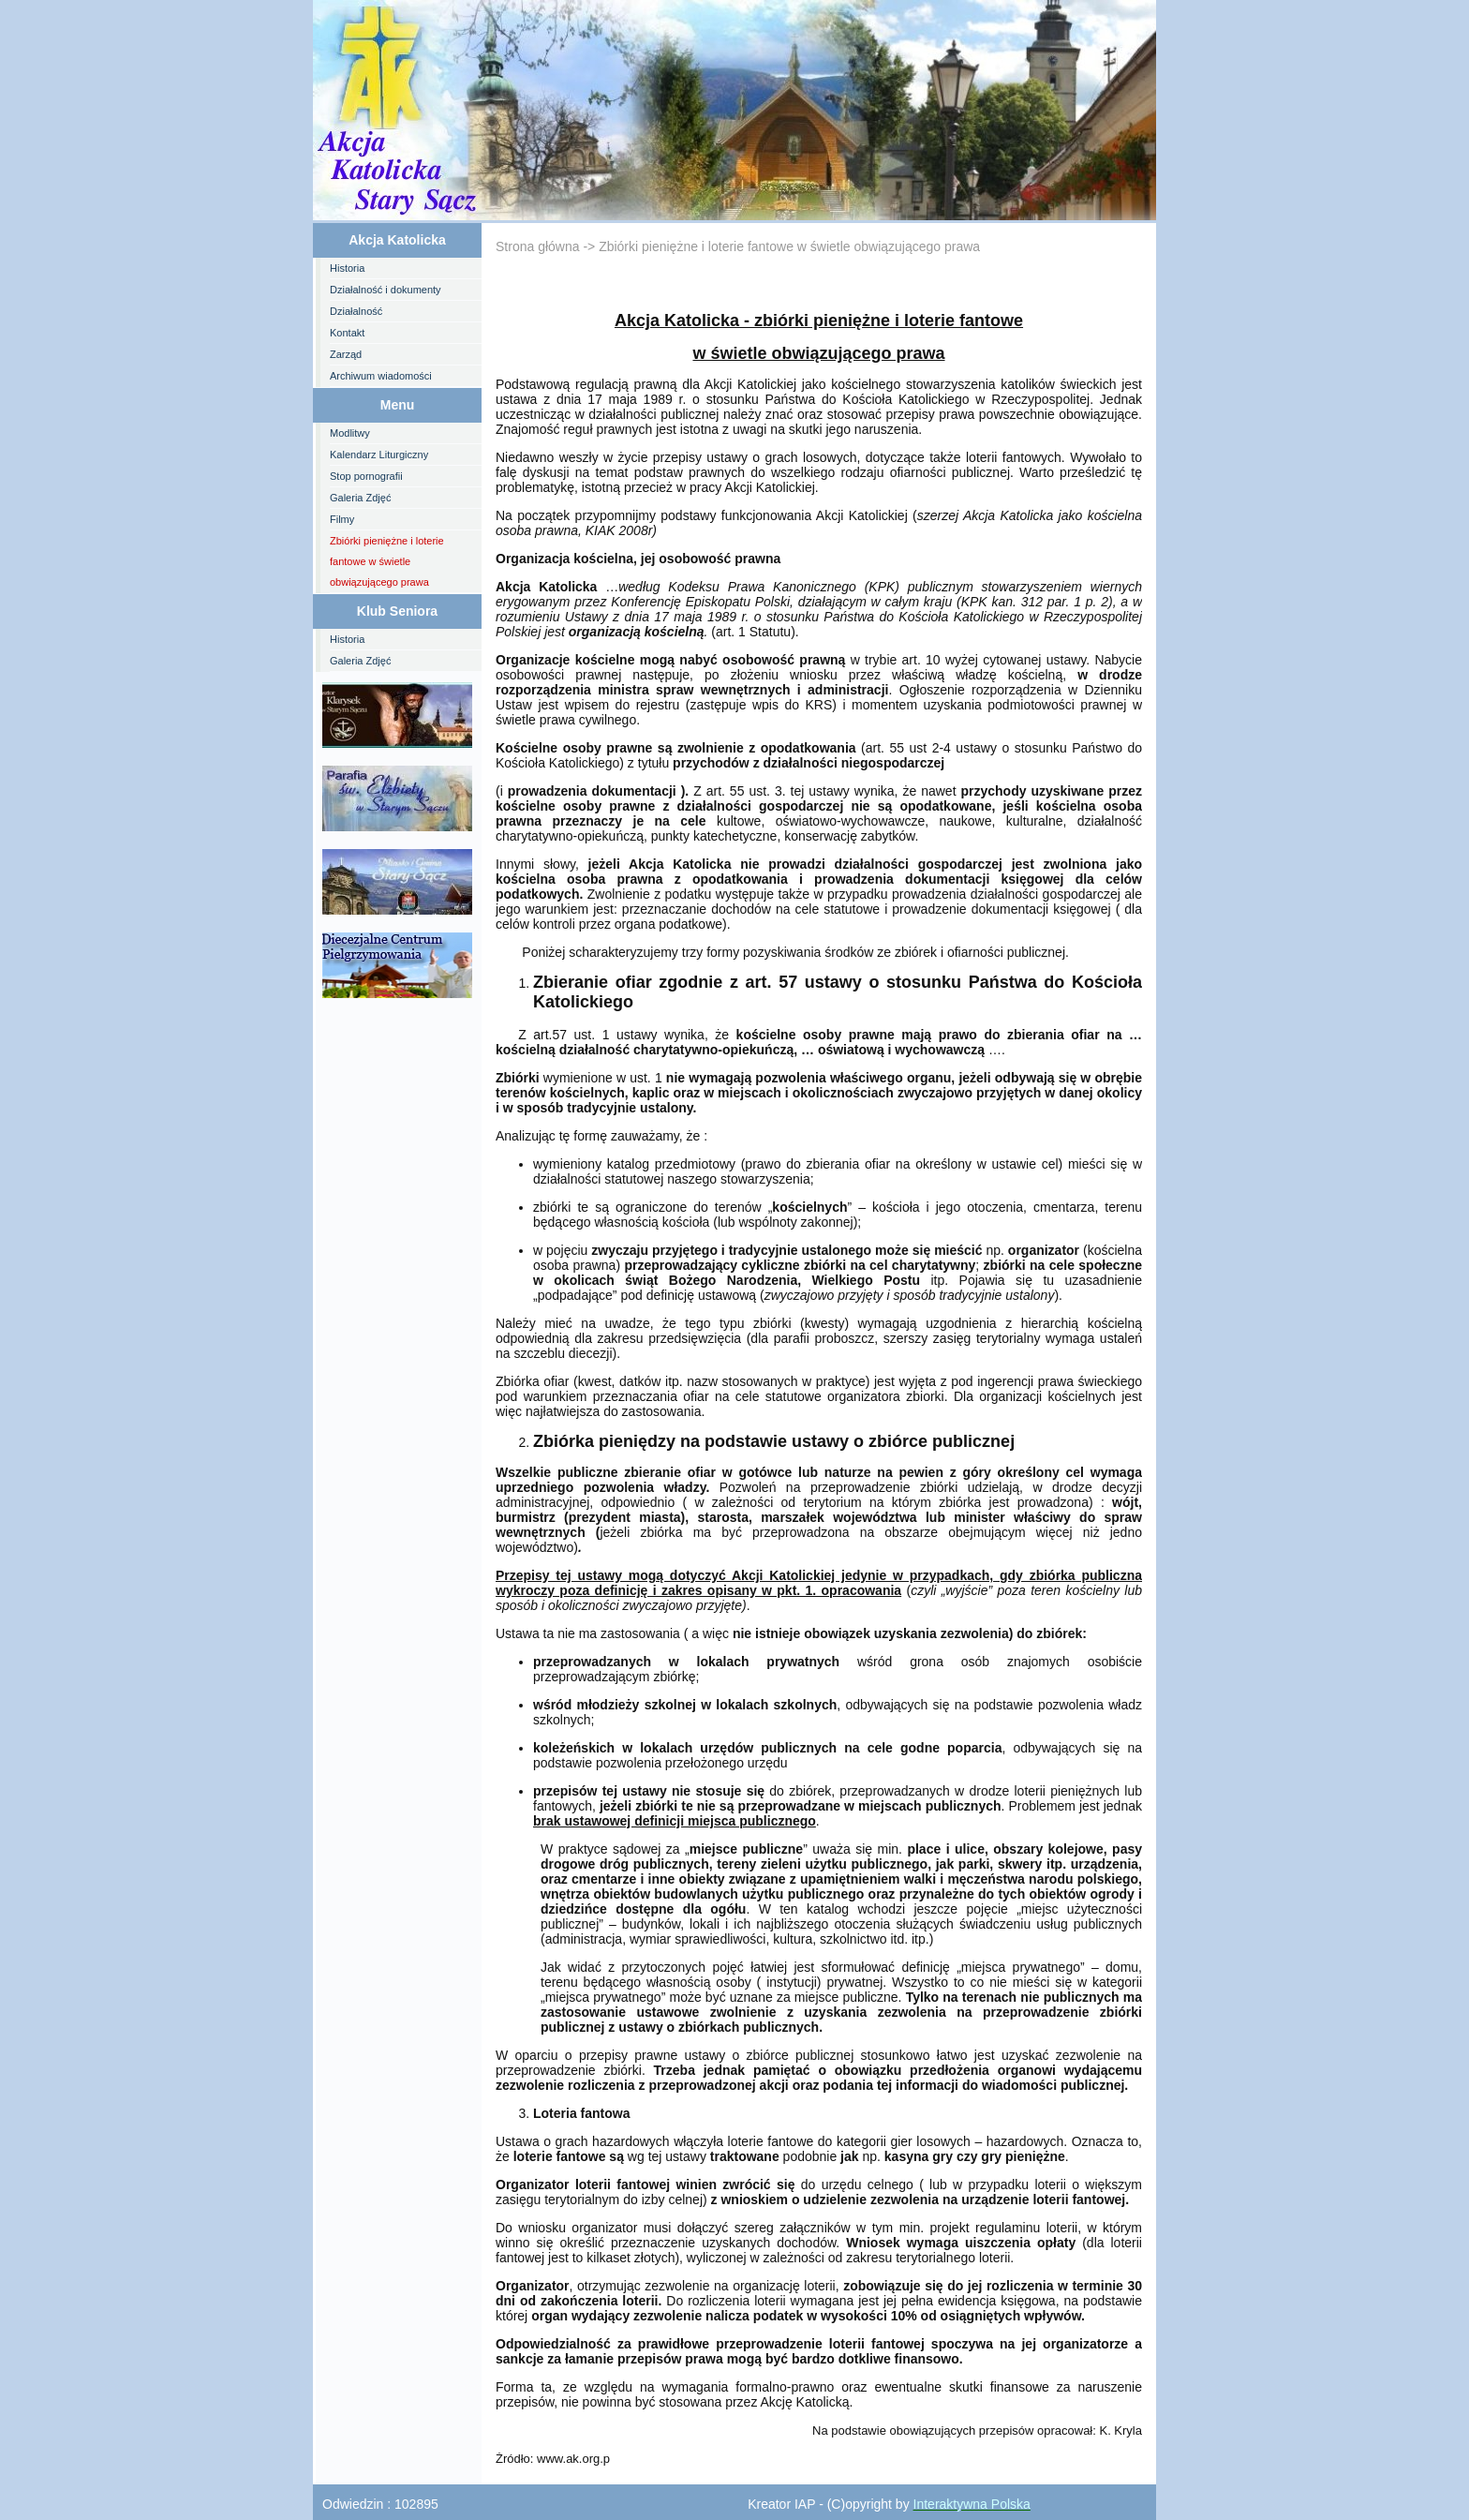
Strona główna (538, 246)
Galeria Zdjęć (360, 497)
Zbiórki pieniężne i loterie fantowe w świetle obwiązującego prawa (387, 561)
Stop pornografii (366, 476)
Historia (347, 268)
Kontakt (347, 332)
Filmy (342, 519)
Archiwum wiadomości (381, 375)
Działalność (356, 311)
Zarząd (346, 354)
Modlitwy (350, 433)
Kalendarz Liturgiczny (379, 454)
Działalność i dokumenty (385, 289)
